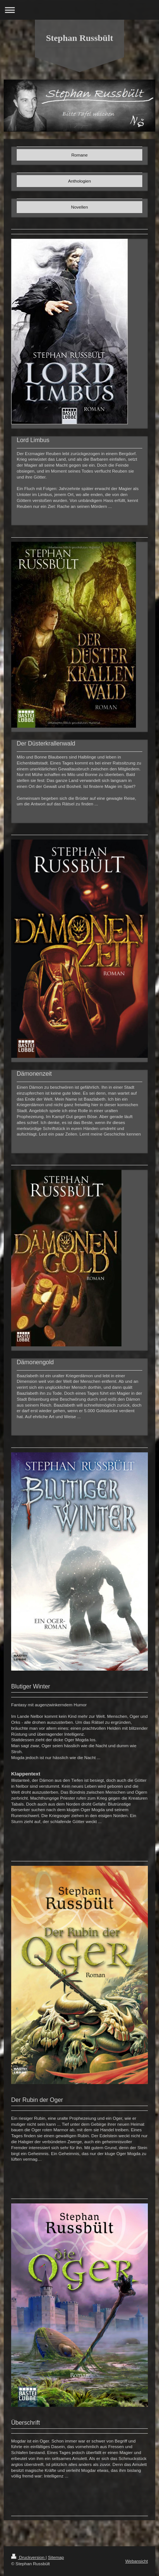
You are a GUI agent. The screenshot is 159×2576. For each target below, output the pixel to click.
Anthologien (79, 180)
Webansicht (136, 2561)
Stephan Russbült (79, 38)
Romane (79, 154)
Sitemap (56, 2557)
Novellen (79, 207)
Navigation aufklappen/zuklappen (79, 10)
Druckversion (28, 2557)
